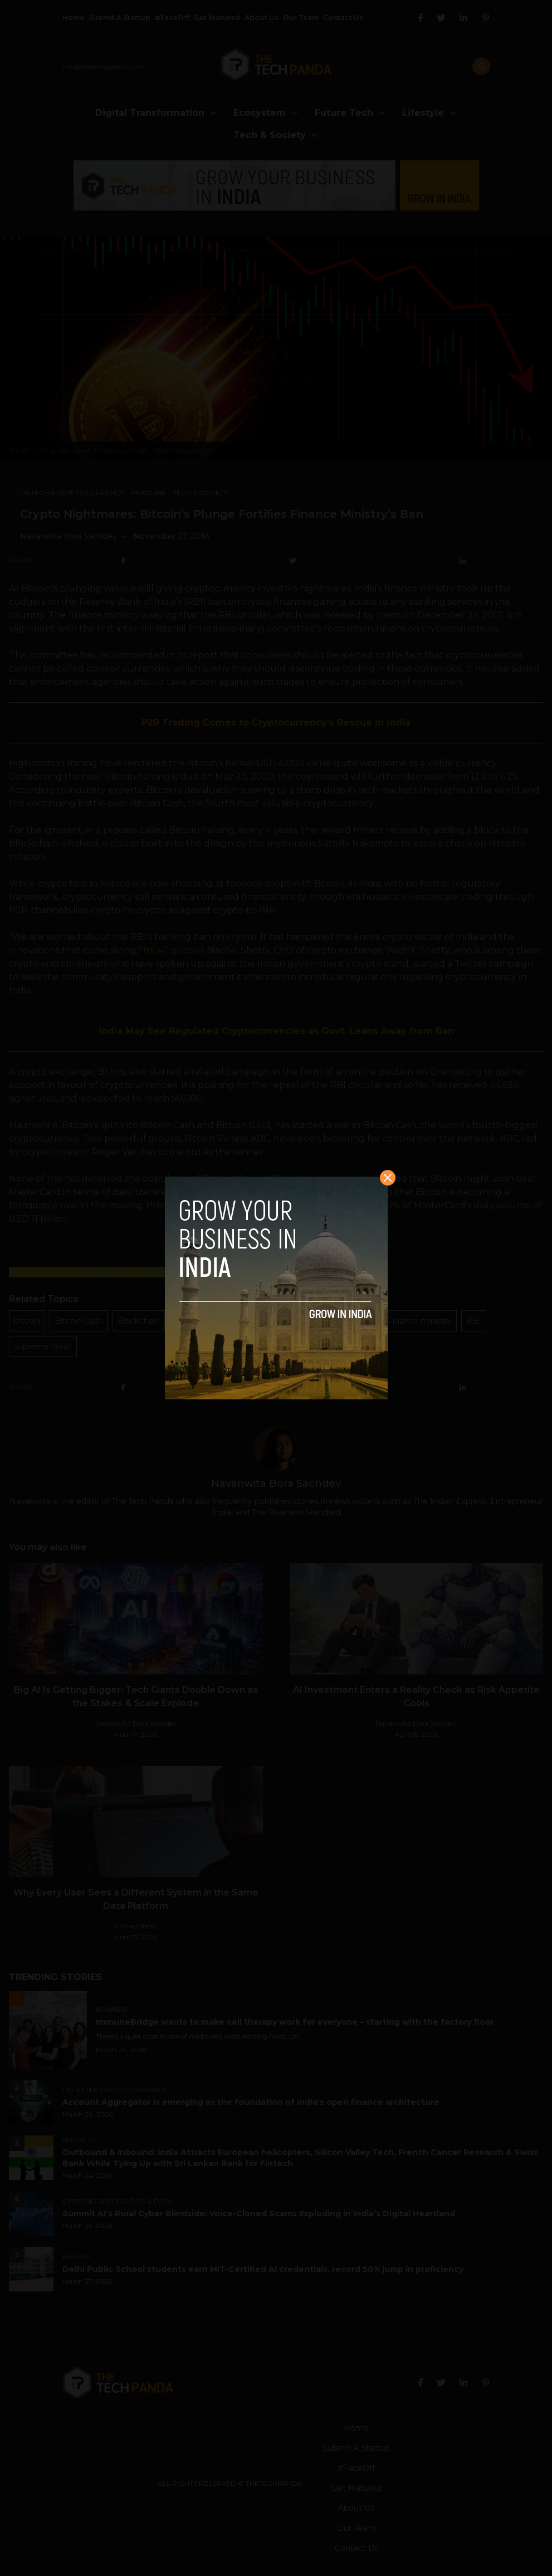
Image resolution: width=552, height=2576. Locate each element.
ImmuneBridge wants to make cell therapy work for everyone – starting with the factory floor (297, 2022)
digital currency (343, 1321)
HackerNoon (135, 1926)
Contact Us (343, 17)
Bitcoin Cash (79, 1321)
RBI (473, 1321)
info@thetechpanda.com (102, 66)
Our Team (301, 17)
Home (73, 17)
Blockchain (139, 1321)
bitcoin (27, 1321)
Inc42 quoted (173, 950)
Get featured (217, 17)
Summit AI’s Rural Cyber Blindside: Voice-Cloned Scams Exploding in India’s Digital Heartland (258, 2213)
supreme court (43, 1346)
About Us (262, 17)
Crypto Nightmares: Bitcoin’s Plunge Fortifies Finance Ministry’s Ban (221, 514)
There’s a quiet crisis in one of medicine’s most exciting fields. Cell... (200, 2036)
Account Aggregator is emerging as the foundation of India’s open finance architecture (250, 2102)
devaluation (276, 1321)
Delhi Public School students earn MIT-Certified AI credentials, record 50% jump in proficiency (262, 2269)
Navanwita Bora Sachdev (68, 536)
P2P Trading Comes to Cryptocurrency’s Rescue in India (276, 722)
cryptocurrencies (207, 1321)
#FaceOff (172, 17)
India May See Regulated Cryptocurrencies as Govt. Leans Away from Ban (276, 1031)
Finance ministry (420, 1321)
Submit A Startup (119, 17)
